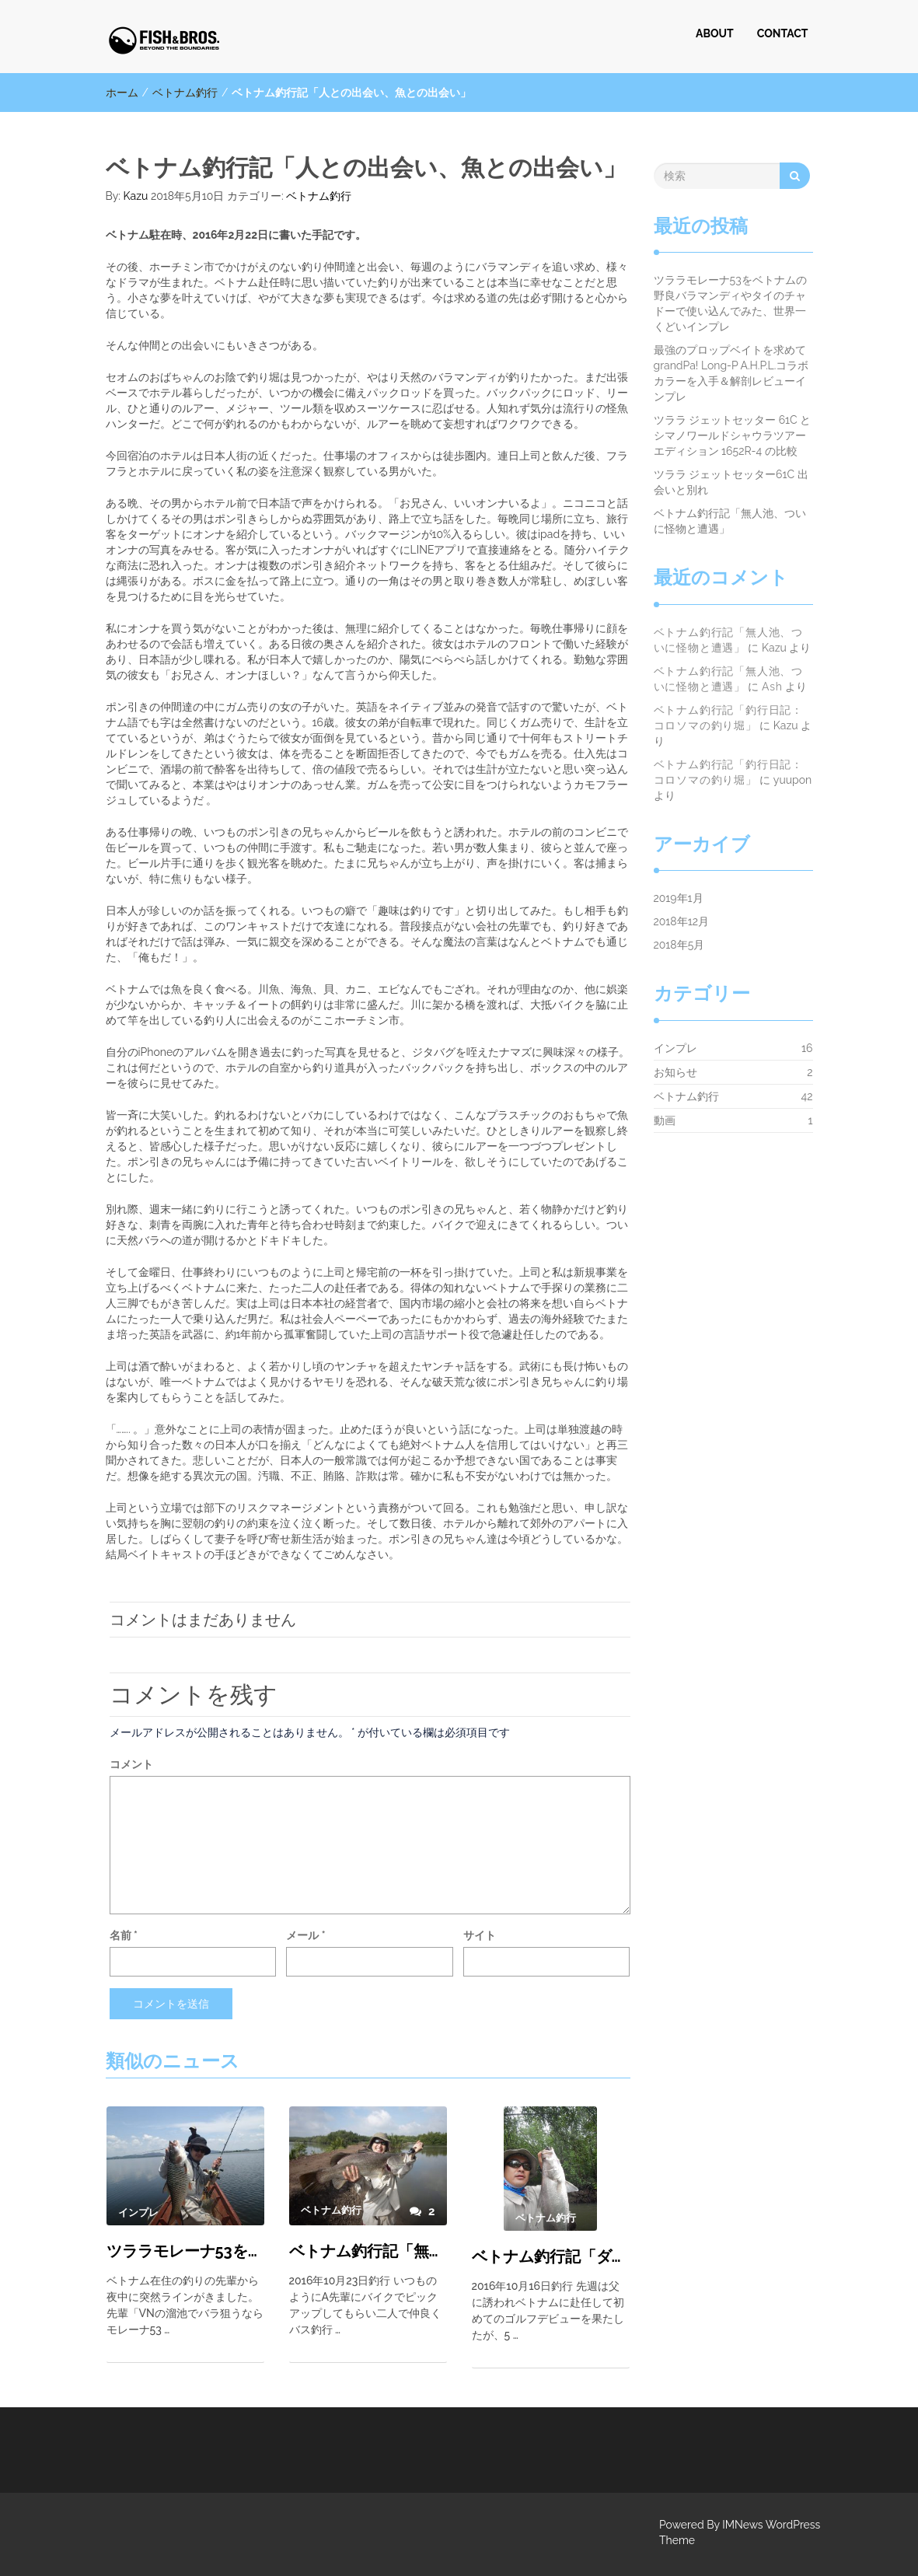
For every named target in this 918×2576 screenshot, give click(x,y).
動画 (664, 1120)
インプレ (675, 1048)
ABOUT (715, 33)
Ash (772, 686)
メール (305, 1935)
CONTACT (782, 33)
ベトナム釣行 (185, 92)
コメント (131, 1764)
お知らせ (675, 1072)
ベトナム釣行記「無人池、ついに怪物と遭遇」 (368, 2251)
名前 (124, 1935)
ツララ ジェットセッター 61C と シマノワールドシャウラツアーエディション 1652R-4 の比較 (733, 435)
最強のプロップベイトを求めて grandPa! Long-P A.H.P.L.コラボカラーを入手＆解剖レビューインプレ (735, 373)
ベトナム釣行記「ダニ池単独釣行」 (551, 2256)
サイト (479, 1935)
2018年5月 (679, 944)
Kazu (136, 196)
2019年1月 (678, 898)
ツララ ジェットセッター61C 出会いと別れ (731, 482)
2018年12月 (681, 921)
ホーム (122, 92)
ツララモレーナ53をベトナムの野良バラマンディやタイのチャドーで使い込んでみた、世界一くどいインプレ (185, 2251)
